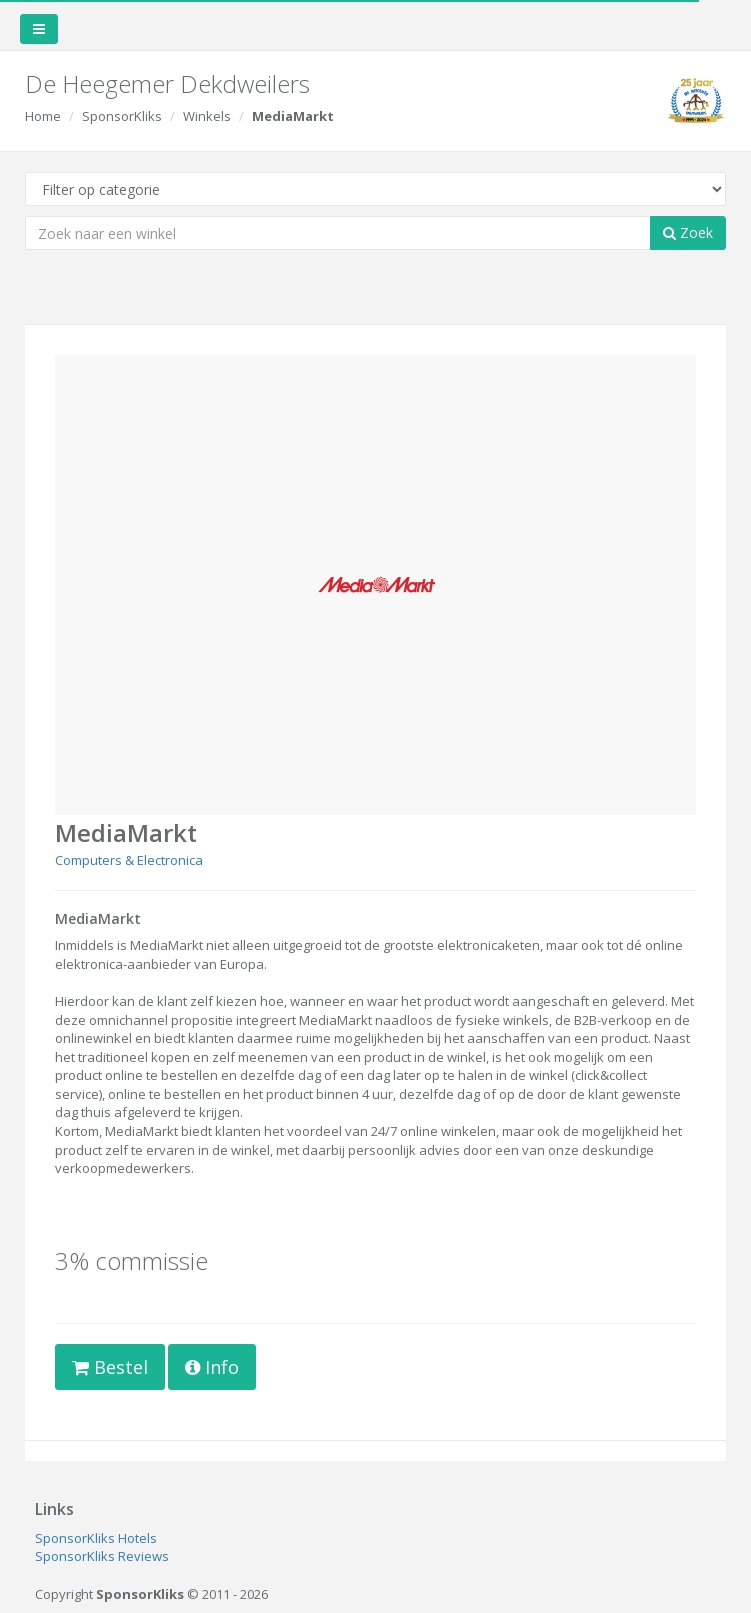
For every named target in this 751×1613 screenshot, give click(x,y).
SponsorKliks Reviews (102, 1556)
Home (43, 116)
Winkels (207, 116)
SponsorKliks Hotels (96, 1538)
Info (212, 1367)
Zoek (688, 232)
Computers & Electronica (129, 860)
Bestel (110, 1367)
